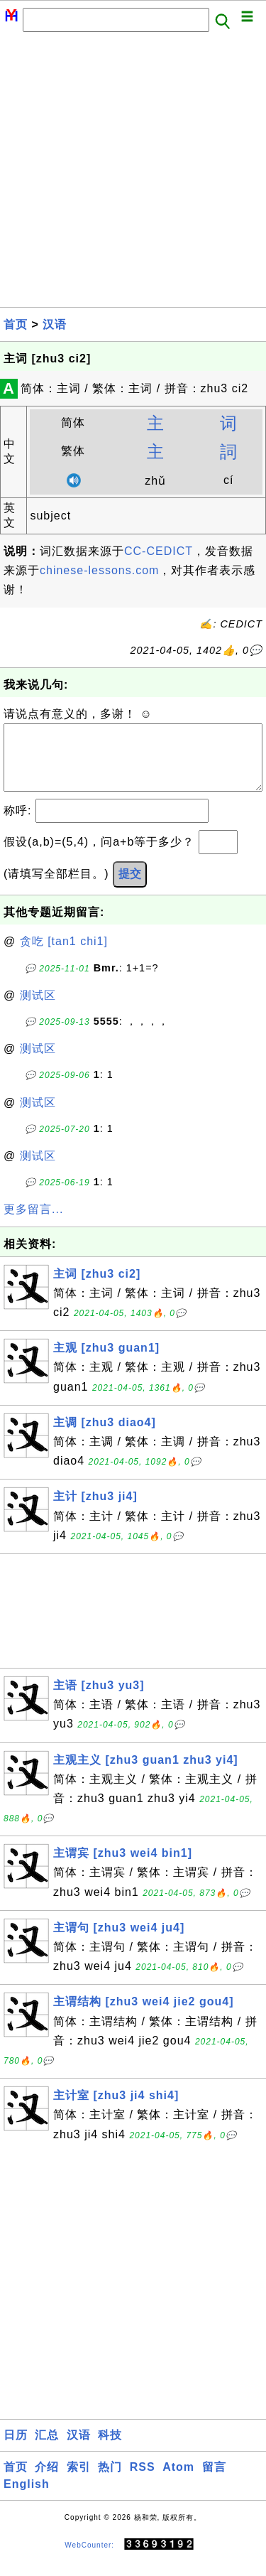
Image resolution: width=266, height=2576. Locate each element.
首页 (16, 324)
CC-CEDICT (158, 551)
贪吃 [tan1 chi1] (64, 955)
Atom (178, 2481)
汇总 (47, 2449)
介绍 (47, 2481)
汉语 (55, 324)
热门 (110, 2481)
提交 (129, 888)
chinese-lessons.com (99, 570)
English (27, 2498)
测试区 (38, 1009)
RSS (142, 2481)
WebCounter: (89, 2558)
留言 (214, 2481)
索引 (79, 2481)
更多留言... (33, 1223)
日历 (16, 2449)
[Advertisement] (133, 174)
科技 (110, 2449)
